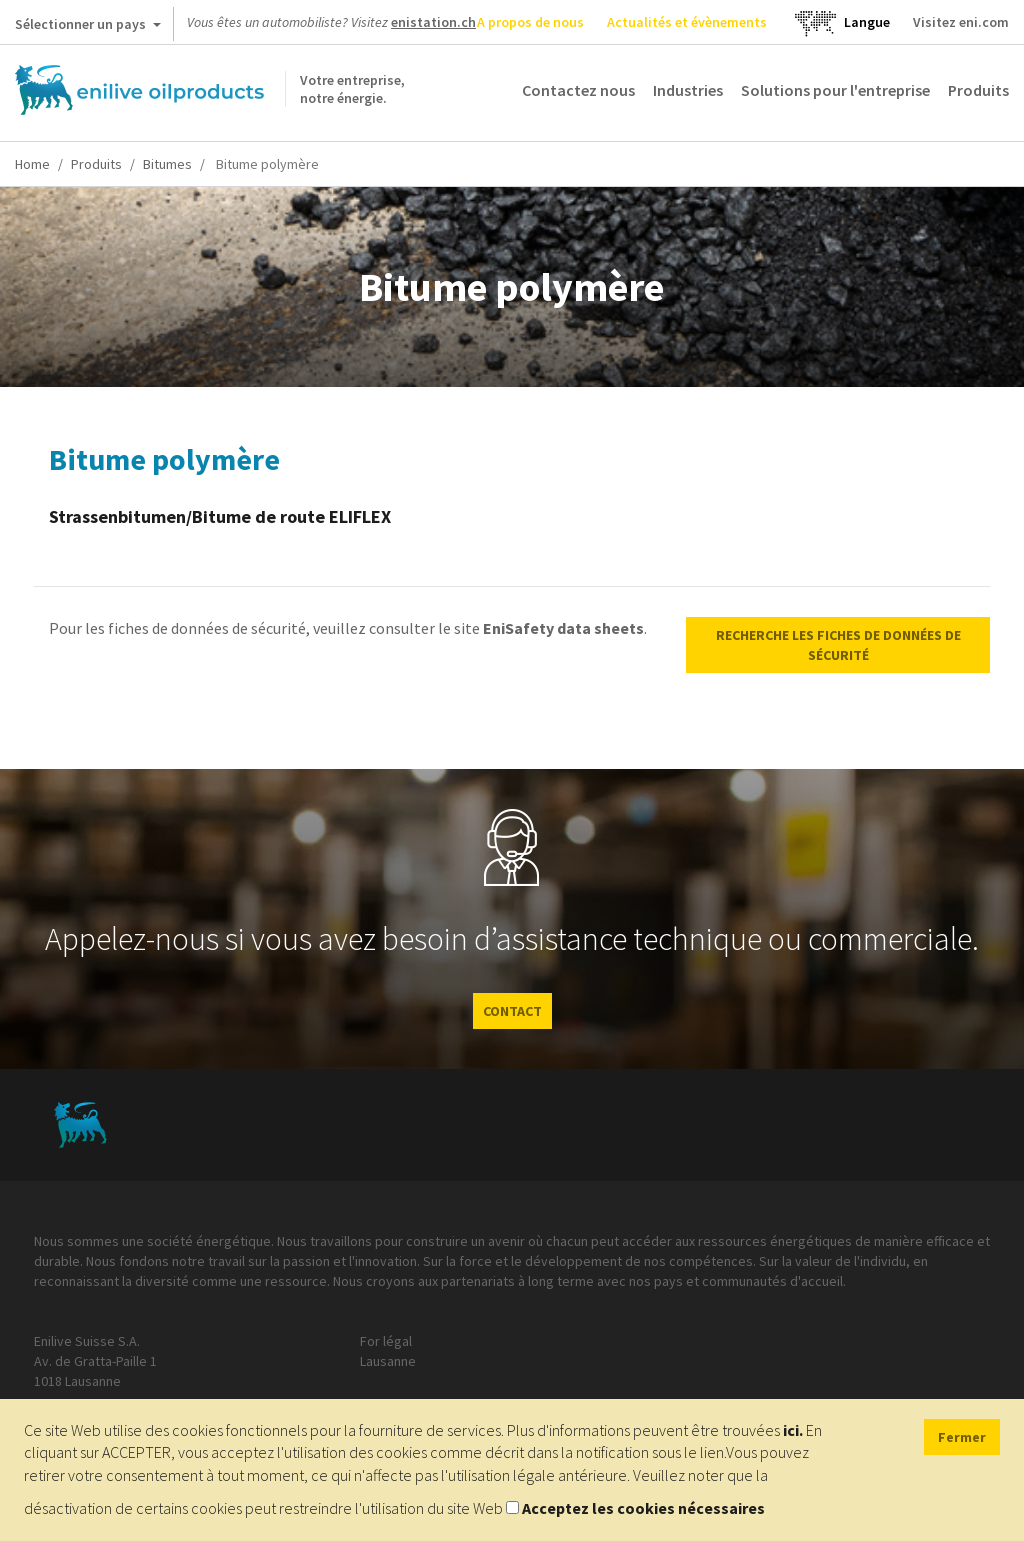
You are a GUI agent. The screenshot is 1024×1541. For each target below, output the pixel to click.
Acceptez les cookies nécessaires (643, 1508)
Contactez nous (578, 90)
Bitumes (167, 164)
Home (32, 164)
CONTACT (512, 1011)
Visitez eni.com (961, 22)
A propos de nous (530, 22)
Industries (688, 90)
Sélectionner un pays (88, 28)
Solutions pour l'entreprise (835, 90)
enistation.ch (433, 22)
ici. (793, 1430)
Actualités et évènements (687, 22)
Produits (978, 90)
